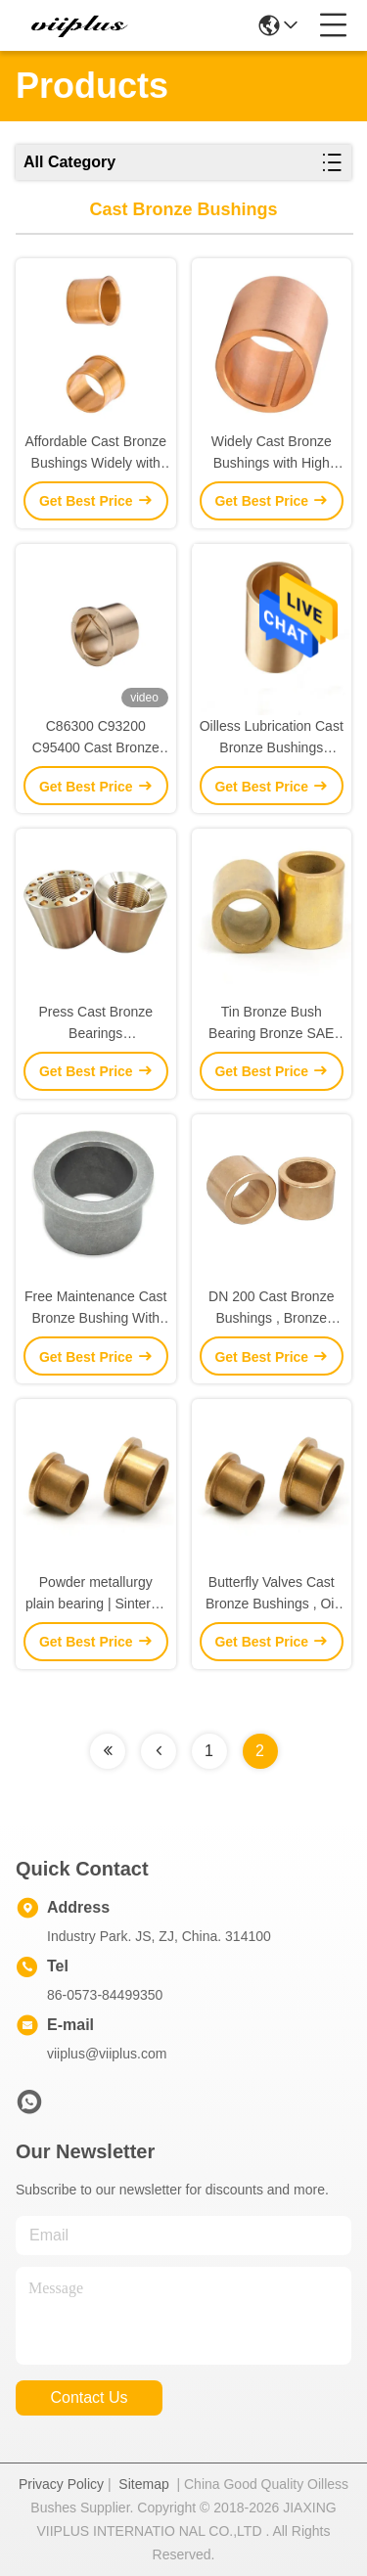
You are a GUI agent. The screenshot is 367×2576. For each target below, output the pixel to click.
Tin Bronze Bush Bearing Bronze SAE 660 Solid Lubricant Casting (271, 1024)
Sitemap (143, 2484)
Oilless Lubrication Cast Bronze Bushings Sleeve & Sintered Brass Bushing (272, 738)
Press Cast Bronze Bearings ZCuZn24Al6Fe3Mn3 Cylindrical (96, 1024)
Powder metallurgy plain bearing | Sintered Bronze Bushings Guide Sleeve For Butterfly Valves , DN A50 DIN (95, 1594)
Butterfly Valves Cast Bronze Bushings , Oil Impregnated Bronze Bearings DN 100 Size (271, 1594)
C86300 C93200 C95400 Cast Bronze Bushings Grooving (96, 738)
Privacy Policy (61, 2484)
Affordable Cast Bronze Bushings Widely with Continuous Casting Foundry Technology (96, 453)
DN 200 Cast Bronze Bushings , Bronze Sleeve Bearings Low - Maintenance (271, 1308)
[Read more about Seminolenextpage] (107, 1751)
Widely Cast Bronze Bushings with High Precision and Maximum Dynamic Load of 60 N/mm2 (271, 453)
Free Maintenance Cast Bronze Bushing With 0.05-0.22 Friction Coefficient (95, 1308)
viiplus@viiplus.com (106, 2053)
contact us (88, 2397)
